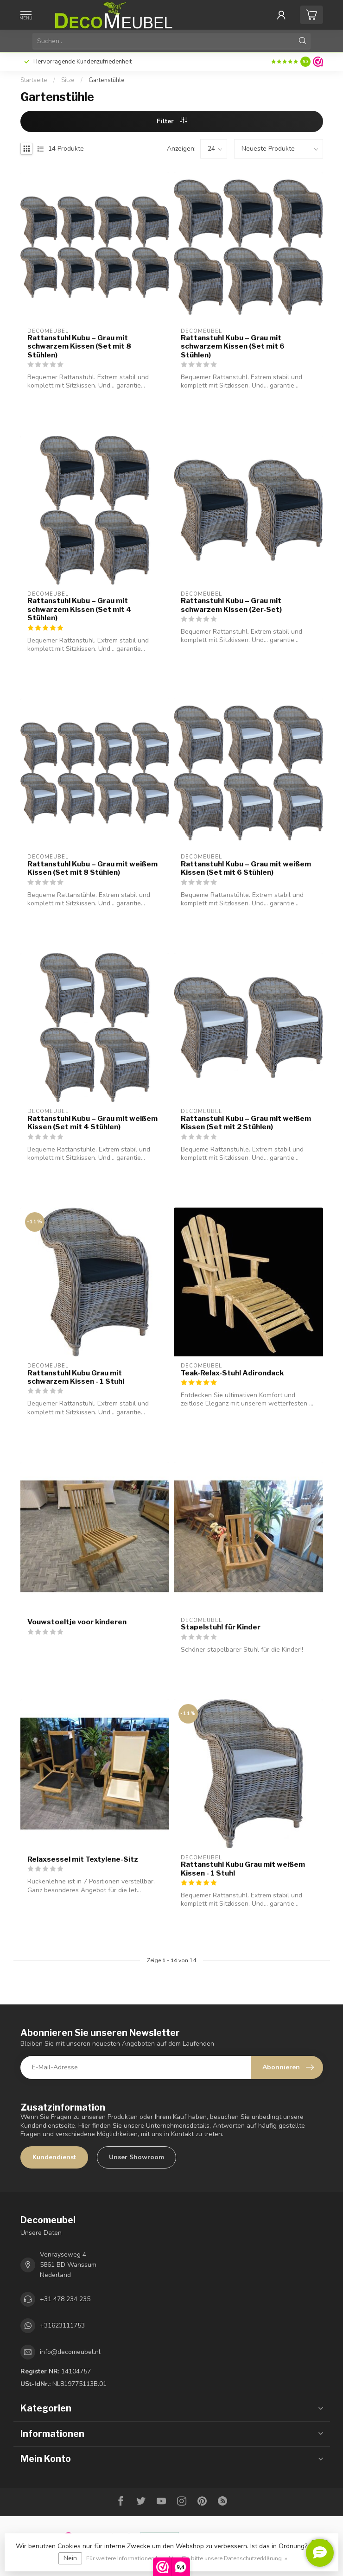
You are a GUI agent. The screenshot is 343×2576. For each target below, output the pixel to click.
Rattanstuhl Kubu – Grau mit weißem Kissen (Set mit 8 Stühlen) (92, 868)
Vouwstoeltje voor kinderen (77, 1622)
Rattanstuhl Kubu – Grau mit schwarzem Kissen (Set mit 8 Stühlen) (79, 346)
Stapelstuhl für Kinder (220, 1627)
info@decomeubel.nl (70, 2351)
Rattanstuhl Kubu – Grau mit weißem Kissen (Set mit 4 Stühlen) (92, 1122)
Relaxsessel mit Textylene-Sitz (82, 1859)
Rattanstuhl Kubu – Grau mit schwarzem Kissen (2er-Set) (231, 605)
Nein (70, 2558)
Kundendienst (54, 2157)
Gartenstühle (107, 80)
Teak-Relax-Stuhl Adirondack (232, 1373)
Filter (172, 121)
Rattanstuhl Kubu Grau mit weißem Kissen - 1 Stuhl (243, 1868)
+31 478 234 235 (65, 2299)
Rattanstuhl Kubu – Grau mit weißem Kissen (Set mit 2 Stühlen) (246, 1122)
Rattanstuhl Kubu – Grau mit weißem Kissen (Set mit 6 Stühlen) (246, 868)
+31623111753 (62, 2325)
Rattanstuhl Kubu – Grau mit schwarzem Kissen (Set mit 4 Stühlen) (79, 609)
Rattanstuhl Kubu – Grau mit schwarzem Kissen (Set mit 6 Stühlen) (233, 346)
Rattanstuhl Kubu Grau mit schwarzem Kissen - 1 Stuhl (75, 1377)
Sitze (68, 80)
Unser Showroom (136, 2157)
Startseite (33, 80)
